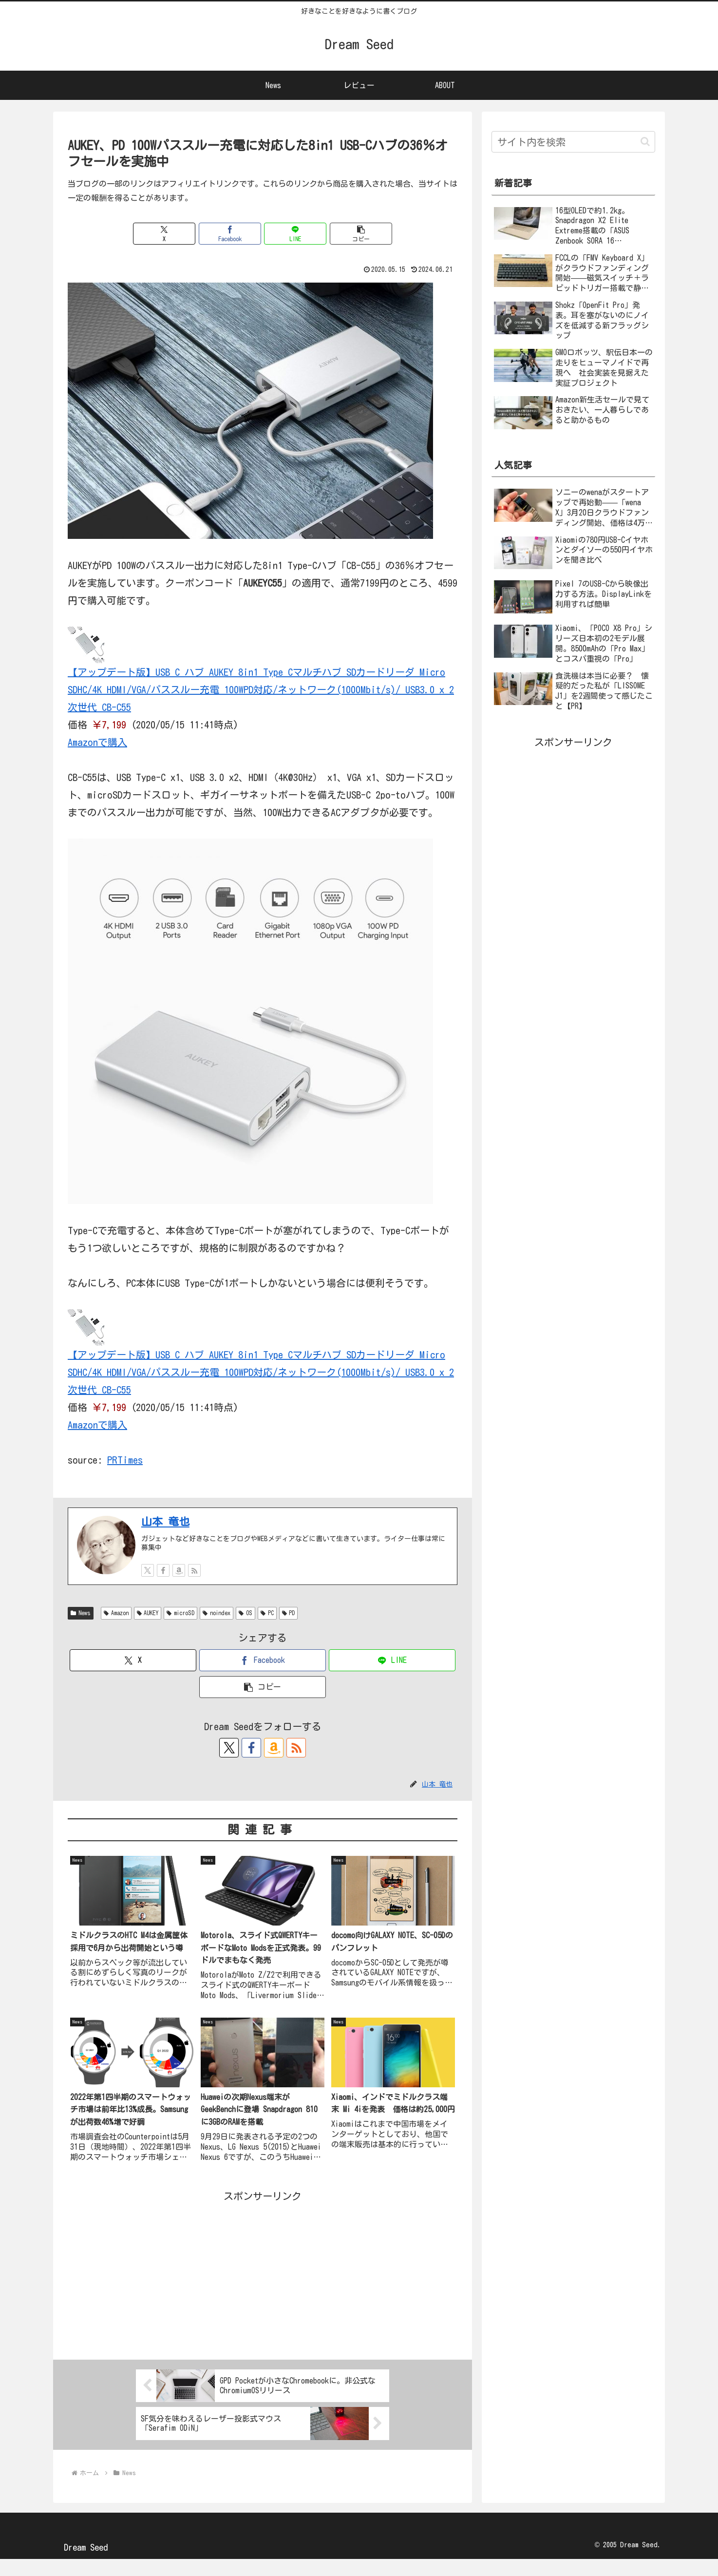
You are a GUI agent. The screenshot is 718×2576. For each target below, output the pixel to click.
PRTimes (122, 1476)
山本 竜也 (164, 1538)
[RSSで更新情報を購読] (194, 1587)
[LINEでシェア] (295, 234)
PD (305, 1629)
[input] (573, 142)
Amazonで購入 (100, 741)
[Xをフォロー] (147, 1587)
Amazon (118, 1629)
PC (281, 1629)
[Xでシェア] (164, 234)
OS (257, 1629)
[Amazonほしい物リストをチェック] (178, 1587)
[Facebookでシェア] (230, 234)
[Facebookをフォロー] (163, 1587)
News (82, 1629)
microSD (191, 1629)
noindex (228, 1629)
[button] (361, 234)
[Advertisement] (262, 2290)
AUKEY (154, 1629)
